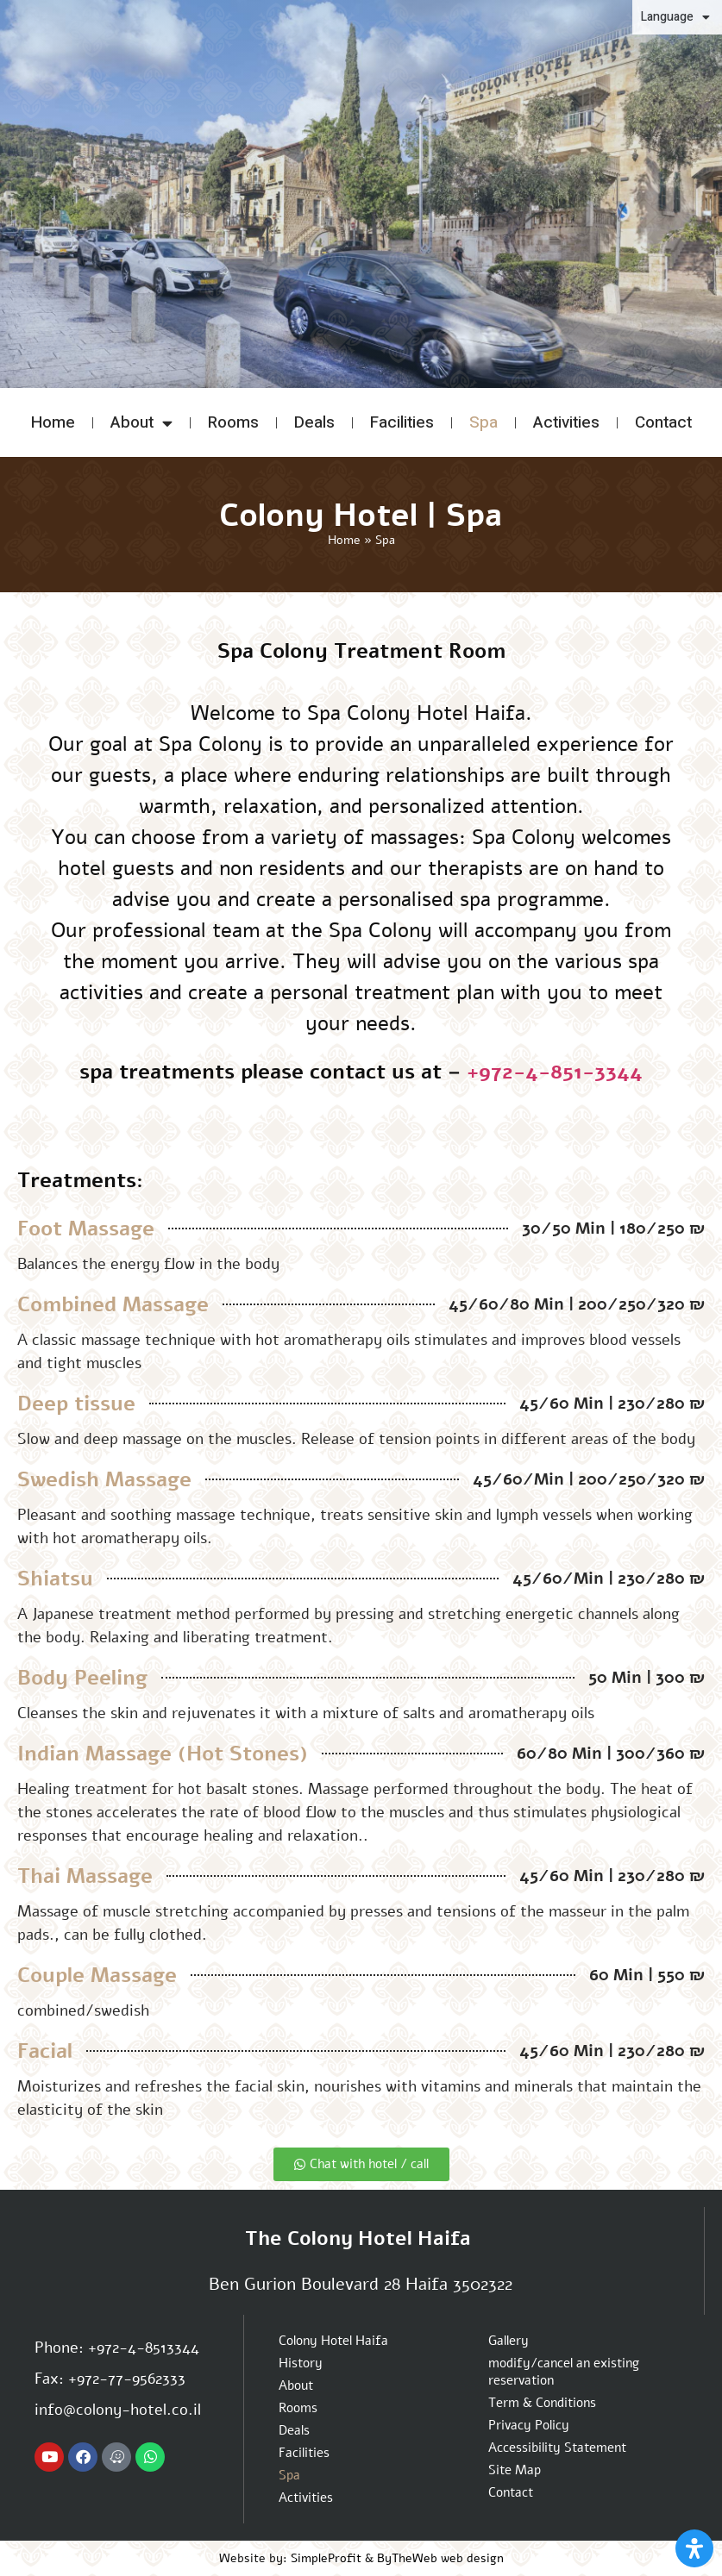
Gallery (508, 2340)
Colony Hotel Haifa (333, 2340)
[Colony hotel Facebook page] (82, 2457)
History (301, 2363)
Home (53, 422)
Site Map (514, 2470)
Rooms (233, 422)
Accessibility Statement (557, 2447)
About (141, 423)
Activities (566, 422)
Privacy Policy (528, 2425)
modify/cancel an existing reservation (563, 2371)
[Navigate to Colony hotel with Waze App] (116, 2457)
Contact (663, 422)
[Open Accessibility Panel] (694, 2548)
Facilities (402, 422)
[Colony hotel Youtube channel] (49, 2457)
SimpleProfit (326, 2558)
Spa (483, 422)
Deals (314, 422)
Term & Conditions (542, 2402)
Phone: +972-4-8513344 (117, 2347)
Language (675, 17)
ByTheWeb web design (440, 2558)
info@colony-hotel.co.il (118, 2409)
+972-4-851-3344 (555, 1071)
